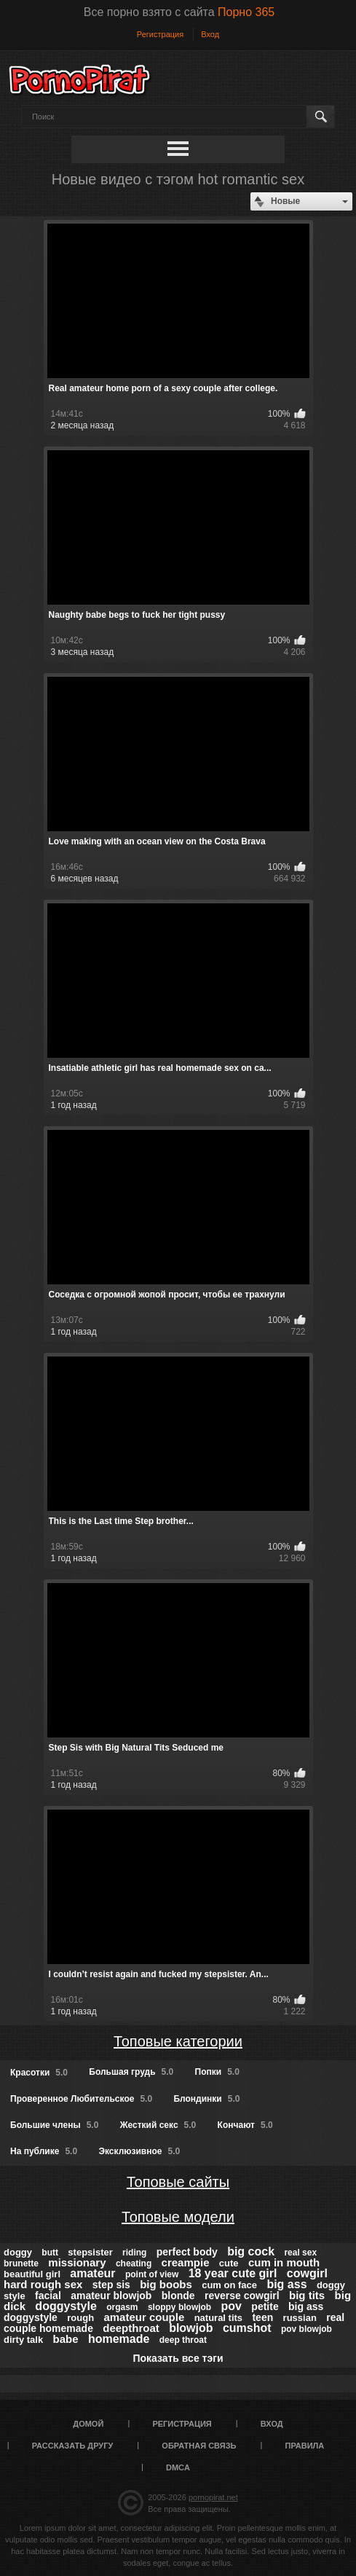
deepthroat (131, 2328)
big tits (307, 2295)
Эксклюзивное (139, 2151)
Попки (217, 2072)
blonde (178, 2295)
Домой (88, 2423)
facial (48, 2295)
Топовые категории (178, 2041)
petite (264, 2306)
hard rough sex (43, 2284)
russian (300, 2317)
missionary (77, 2262)
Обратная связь (199, 2445)
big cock (250, 2251)
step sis (111, 2284)
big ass (286, 2284)
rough (80, 2317)
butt (49, 2252)
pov (231, 2306)
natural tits (218, 2317)
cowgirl (307, 2273)
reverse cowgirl (242, 2295)
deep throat (183, 2340)
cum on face (229, 2284)
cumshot (247, 2328)
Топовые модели (178, 2217)
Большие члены (54, 2125)
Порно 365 (246, 12)
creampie (186, 2262)
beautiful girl (32, 2274)
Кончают (245, 2125)
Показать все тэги (177, 2358)
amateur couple (143, 2317)
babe (66, 2339)
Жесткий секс (158, 2125)
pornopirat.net (213, 2497)
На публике (43, 2151)
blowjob (191, 2328)
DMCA (178, 2467)
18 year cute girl (233, 2273)
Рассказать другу (73, 2445)
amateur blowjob (111, 2295)
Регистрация (160, 34)
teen (262, 2317)
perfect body (187, 2252)
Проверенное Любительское (81, 2099)
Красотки (39, 2073)
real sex (300, 2252)
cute (229, 2263)
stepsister (90, 2252)
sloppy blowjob (179, 2307)
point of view (151, 2274)
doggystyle (65, 2306)
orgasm (122, 2307)
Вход (210, 34)
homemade (118, 2339)
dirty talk (23, 2339)
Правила (305, 2445)
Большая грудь (131, 2072)
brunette (21, 2263)
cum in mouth (284, 2262)
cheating (133, 2263)
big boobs (166, 2284)
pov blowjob (306, 2329)
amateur (92, 2273)
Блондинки (206, 2099)
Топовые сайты (178, 2182)
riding (134, 2252)
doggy (18, 2252)
